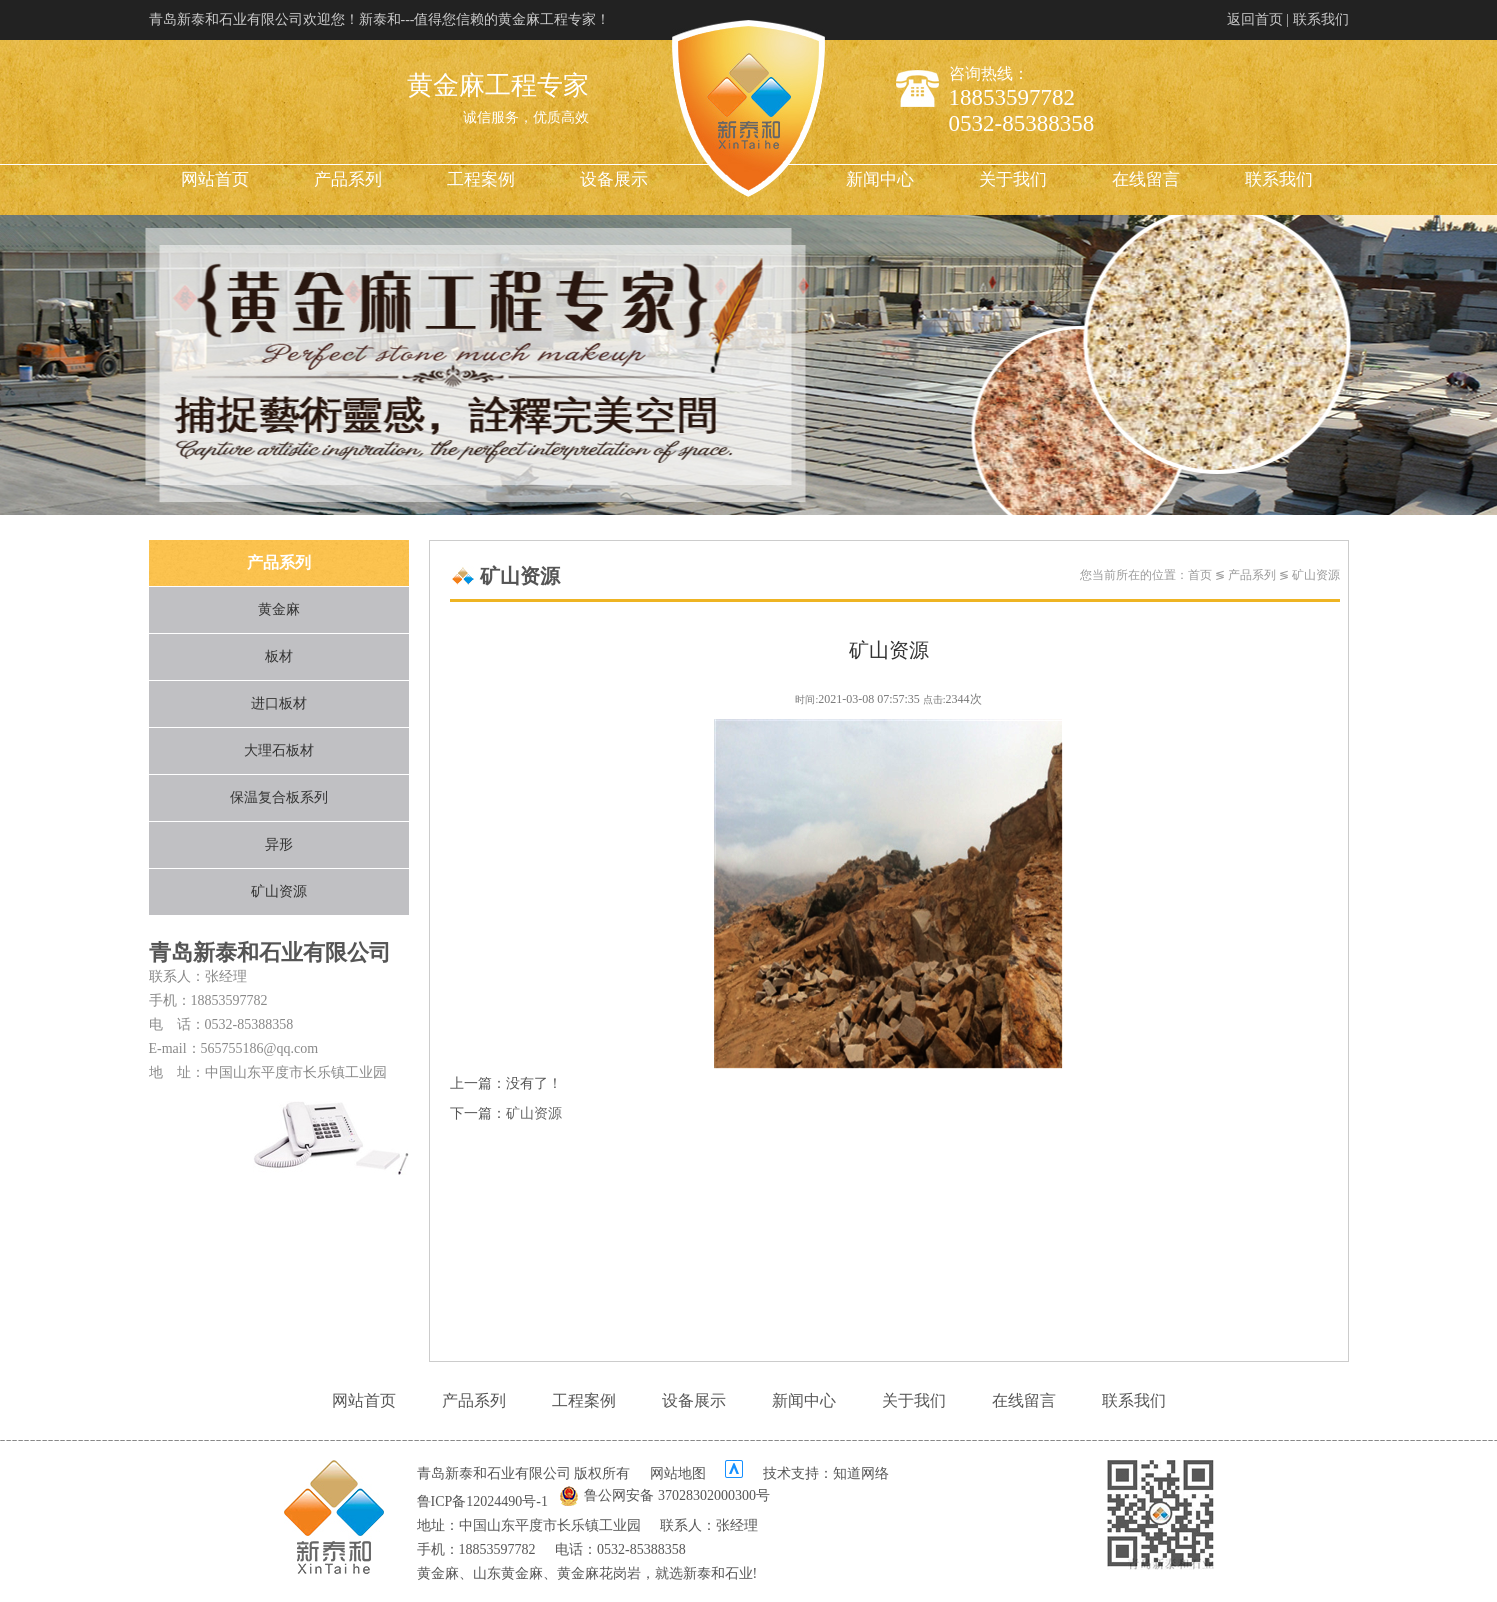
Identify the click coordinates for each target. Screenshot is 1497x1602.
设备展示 (614, 179)
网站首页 (215, 179)
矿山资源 (279, 891)
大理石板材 (279, 750)
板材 (279, 656)
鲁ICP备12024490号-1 (482, 1501)
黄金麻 (279, 609)
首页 (1200, 575)
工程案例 (481, 179)
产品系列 (348, 179)
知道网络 (861, 1473)
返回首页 (1255, 19)
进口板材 (279, 703)
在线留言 (1146, 179)
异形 (279, 844)
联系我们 (1321, 19)
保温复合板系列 (279, 797)
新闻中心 (880, 179)
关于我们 (1013, 179)
